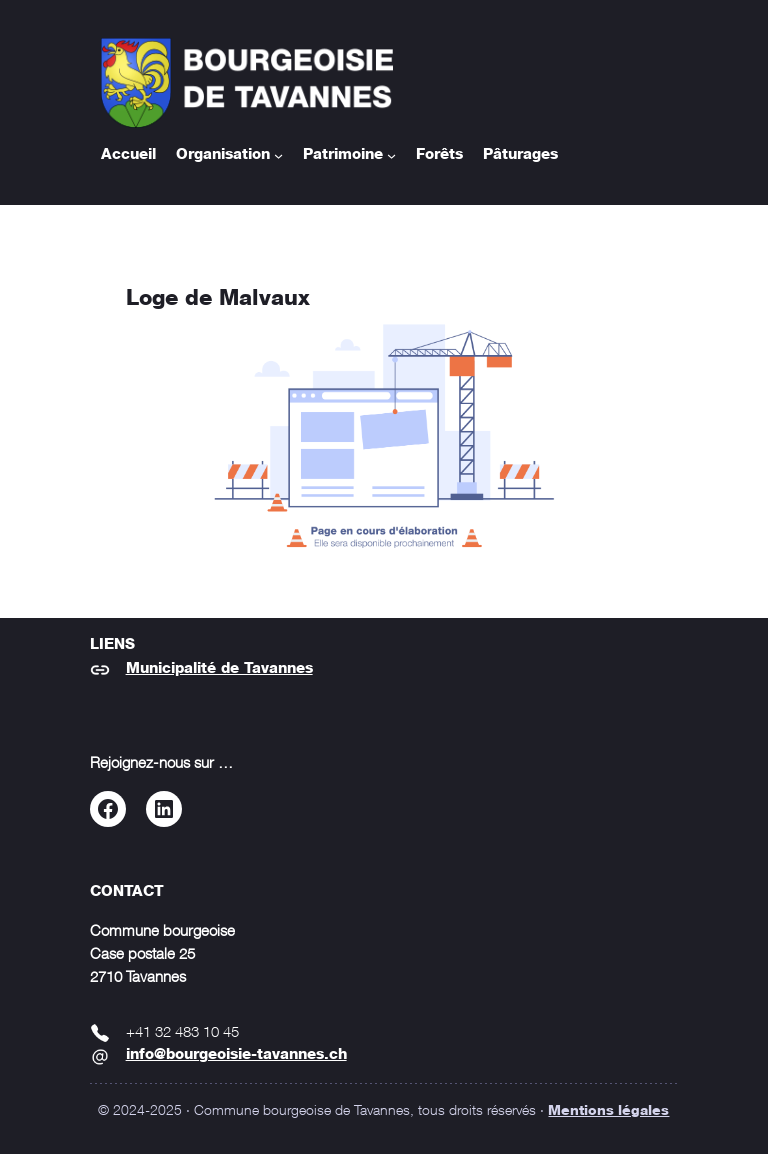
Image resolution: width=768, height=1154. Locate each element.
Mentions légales (608, 1111)
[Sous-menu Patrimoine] (391, 155)
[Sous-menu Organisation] (278, 155)
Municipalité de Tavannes (219, 669)
